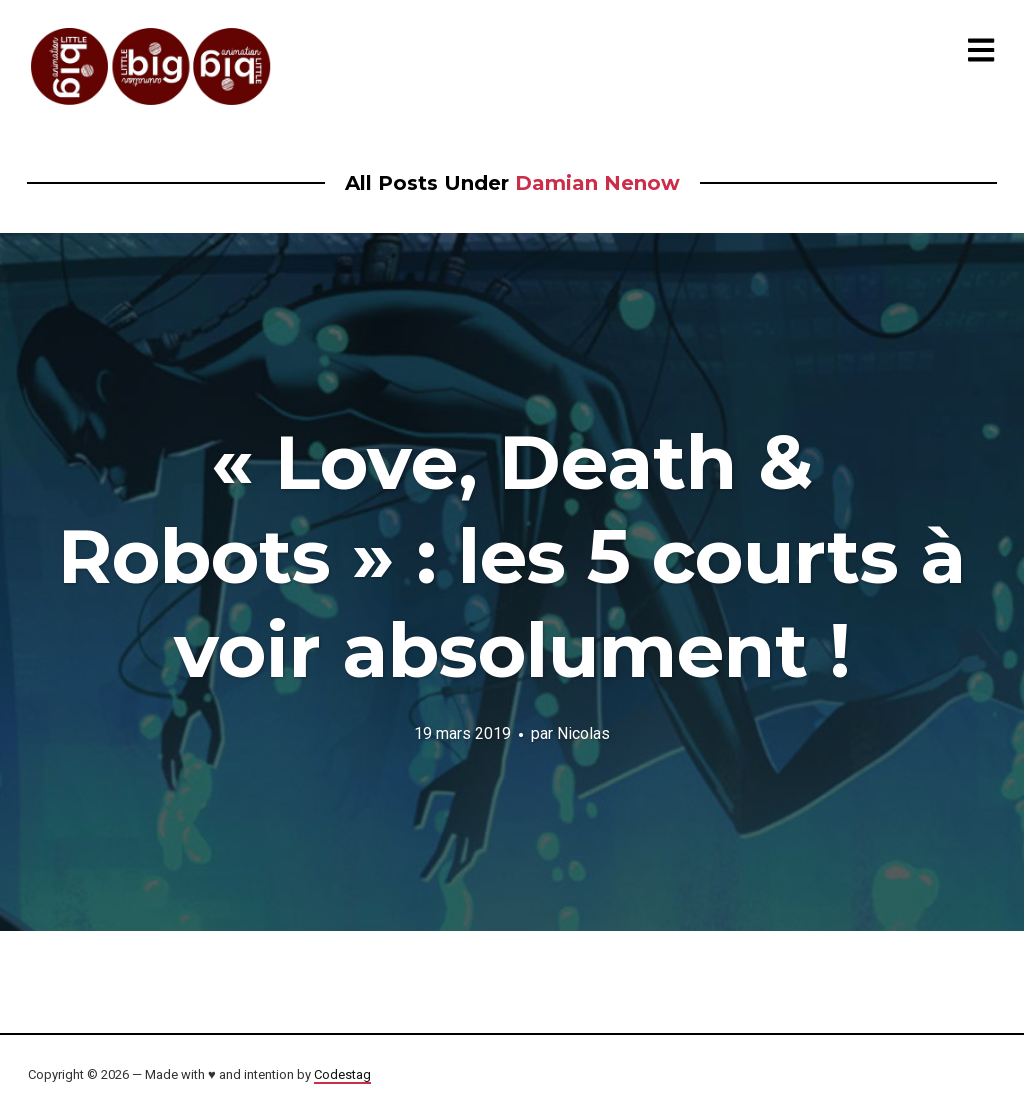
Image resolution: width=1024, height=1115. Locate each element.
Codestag (342, 1074)
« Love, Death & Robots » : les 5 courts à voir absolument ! (512, 556)
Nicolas (583, 733)
